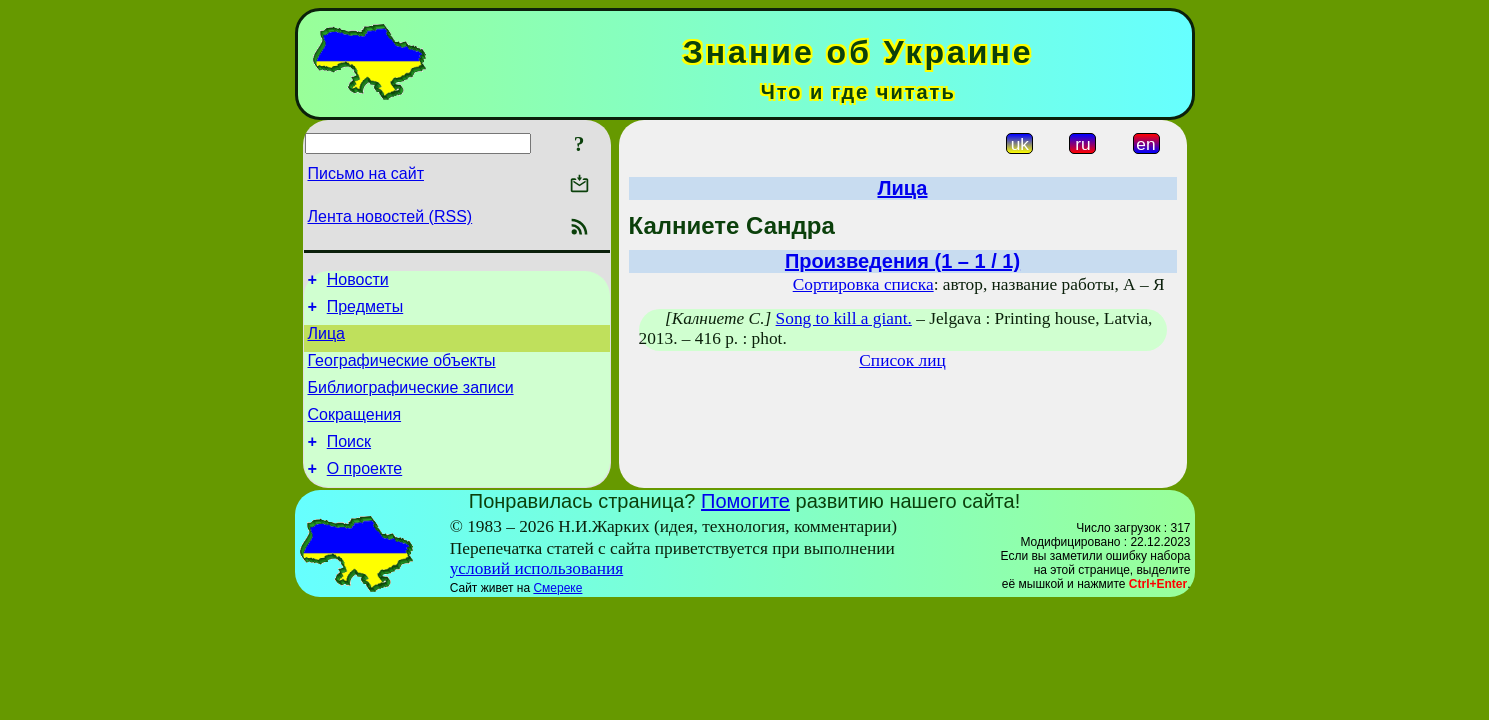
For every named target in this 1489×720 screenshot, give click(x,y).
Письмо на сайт (366, 173)
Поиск (349, 462)
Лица (327, 342)
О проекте (364, 492)
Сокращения (355, 432)
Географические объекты (402, 372)
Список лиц (902, 360)
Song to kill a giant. (844, 318)
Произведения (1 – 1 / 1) (902, 261)
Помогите (745, 525)
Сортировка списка (863, 284)
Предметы (365, 312)
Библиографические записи (411, 402)
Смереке (557, 612)
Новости (358, 282)
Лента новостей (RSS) (390, 216)
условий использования (537, 592)
